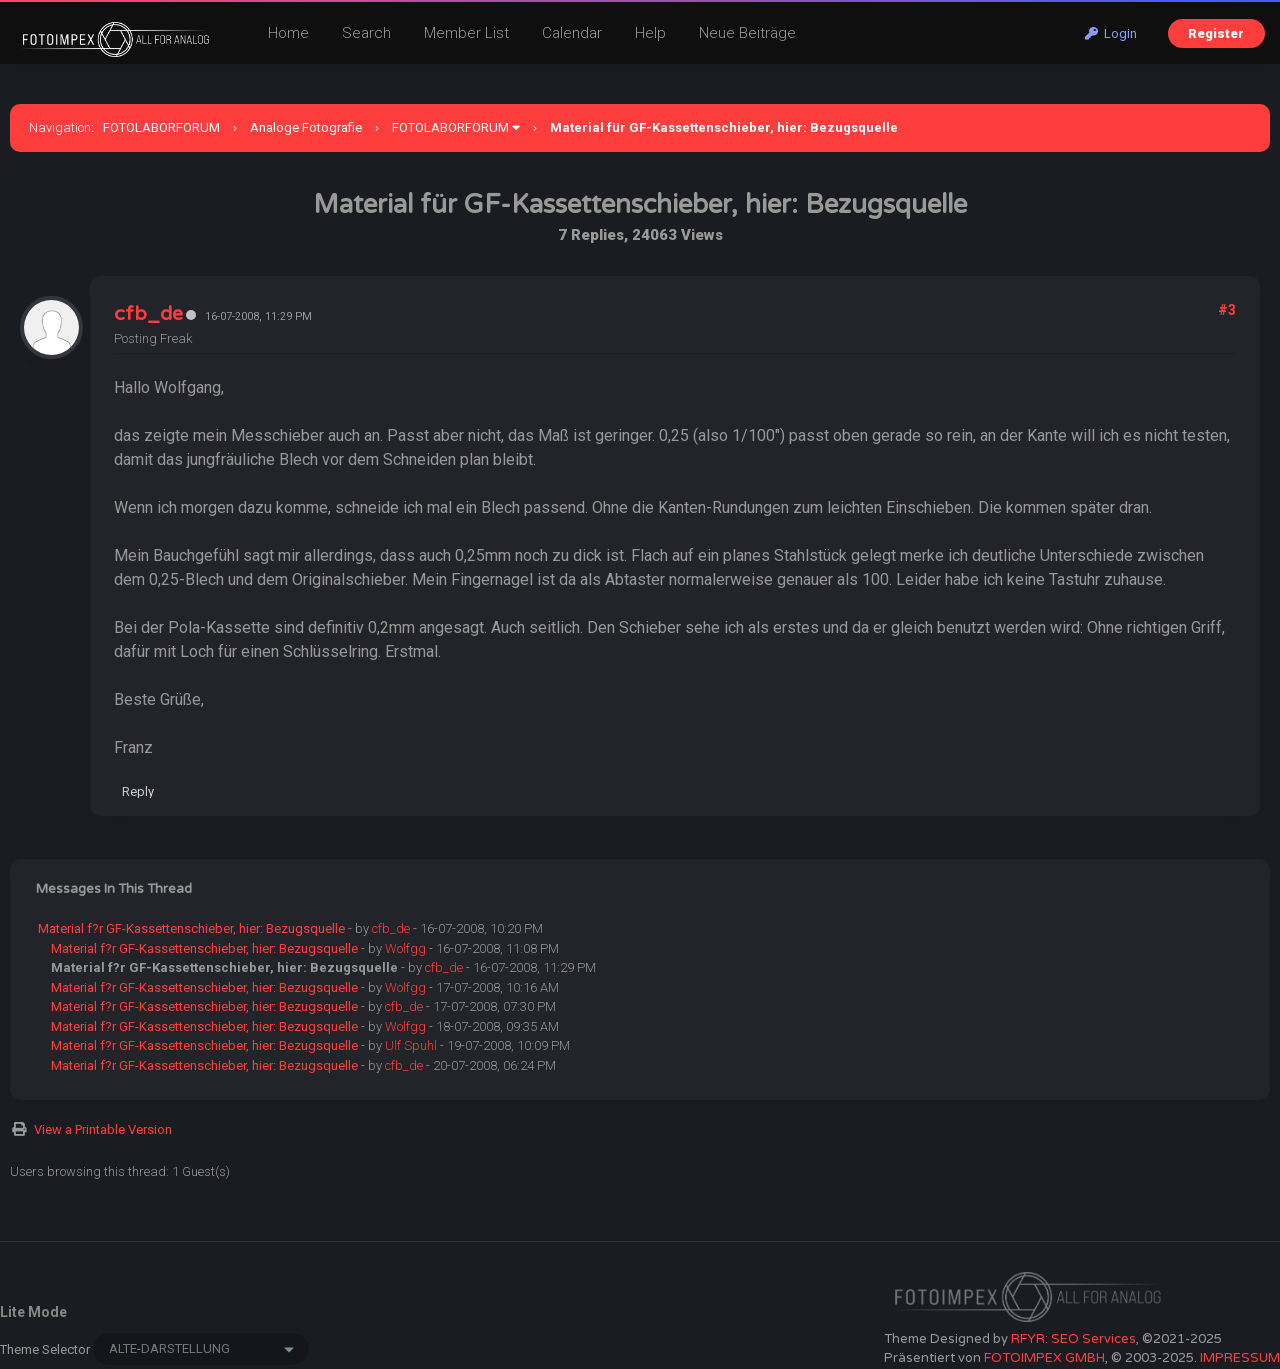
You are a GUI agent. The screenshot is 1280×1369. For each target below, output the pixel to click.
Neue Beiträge (747, 33)
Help (650, 33)
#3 (1227, 310)
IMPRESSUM (1240, 1358)
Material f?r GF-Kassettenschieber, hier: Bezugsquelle (191, 928)
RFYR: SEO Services (1073, 1339)
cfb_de (148, 314)
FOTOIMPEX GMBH (1044, 1358)
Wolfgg (405, 948)
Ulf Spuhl (411, 1045)
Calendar (572, 33)
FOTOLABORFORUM (161, 127)
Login (1111, 33)
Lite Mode (33, 1312)
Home (288, 33)
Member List (466, 33)
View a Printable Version (103, 1129)
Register (1216, 33)
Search (366, 33)
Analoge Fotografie (306, 127)
